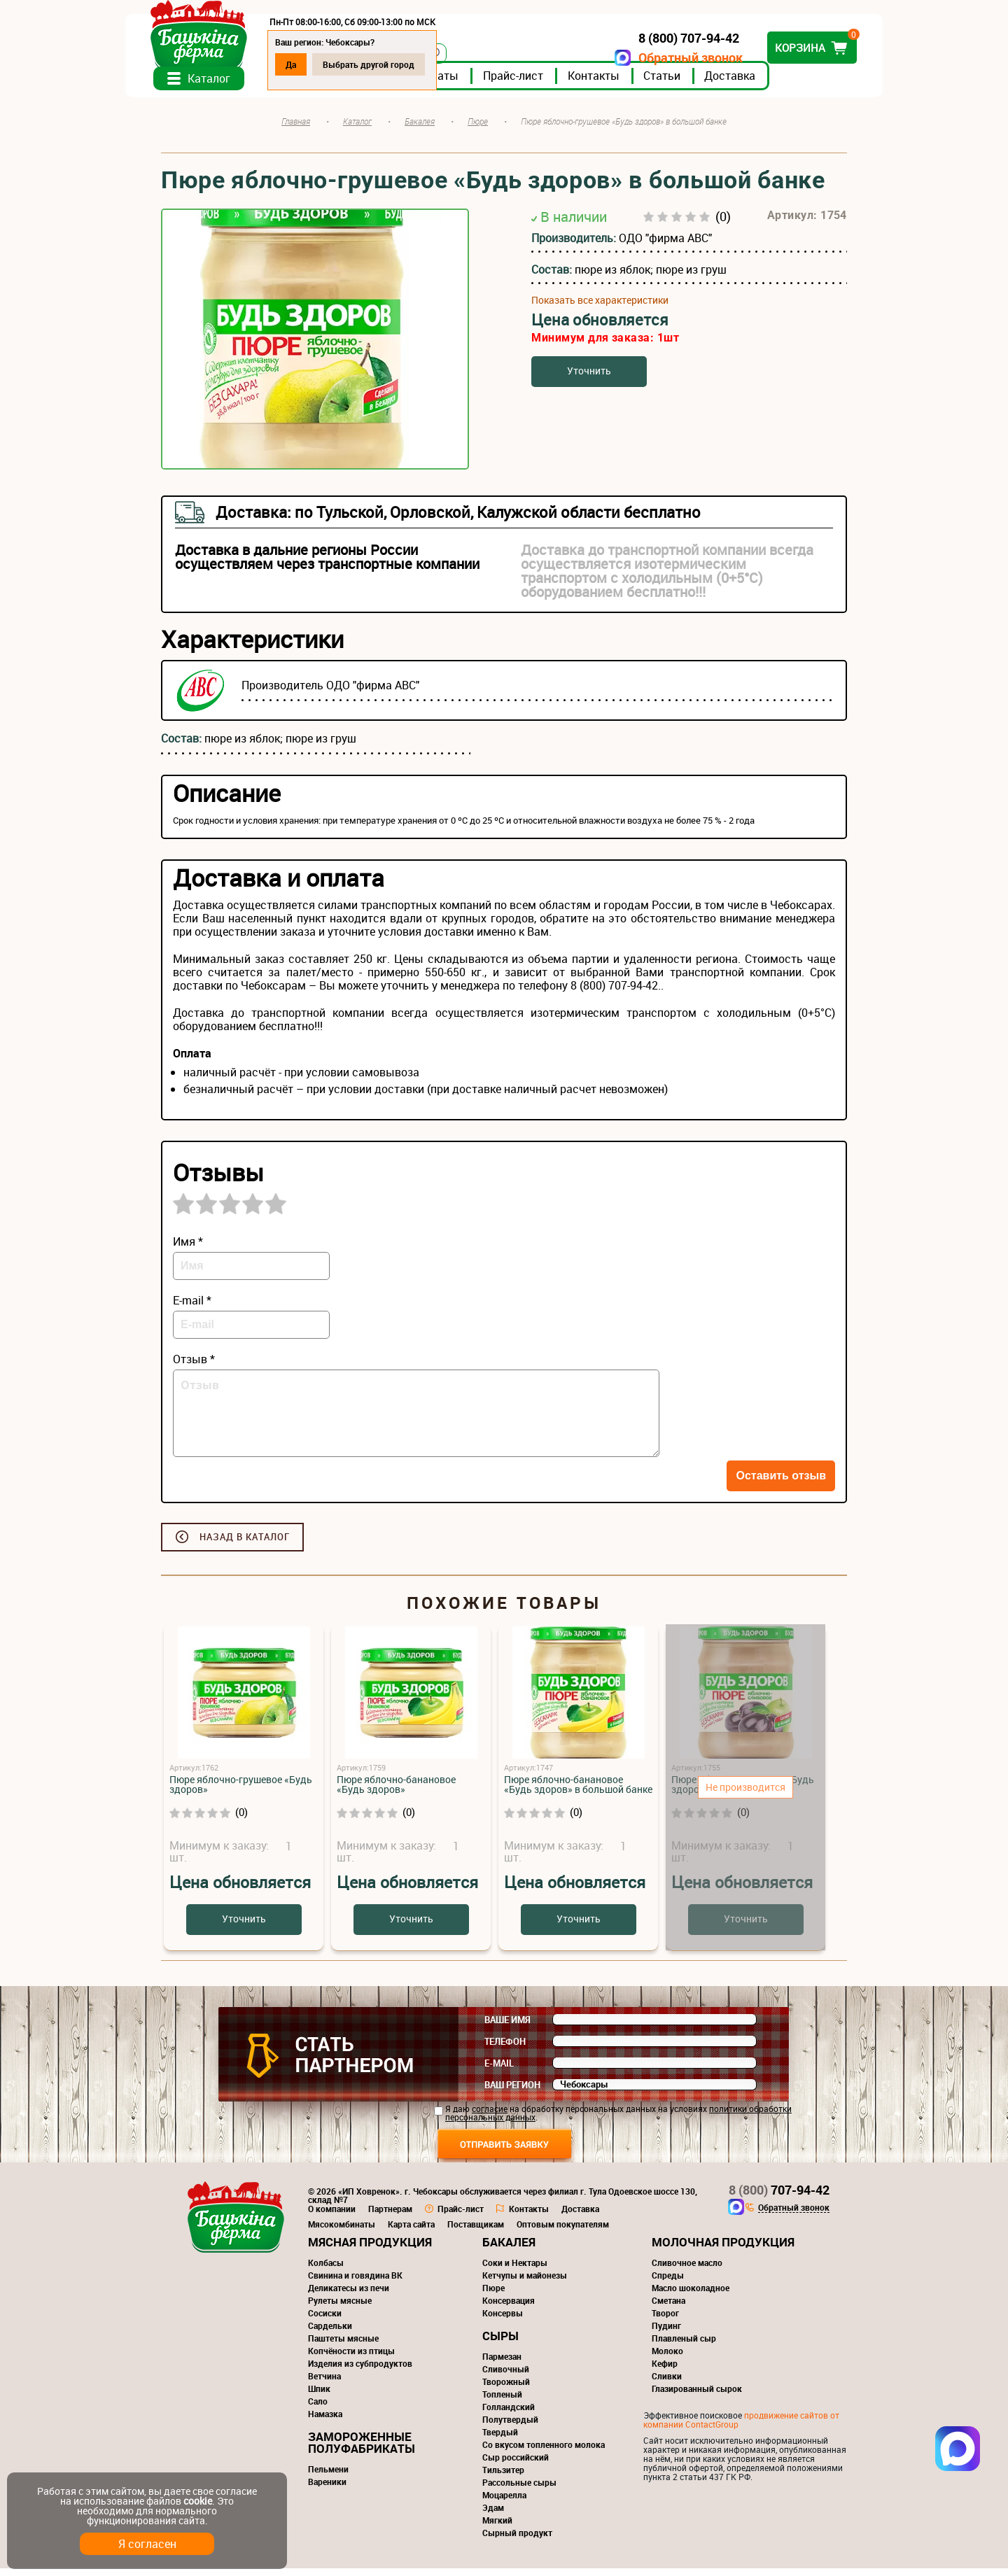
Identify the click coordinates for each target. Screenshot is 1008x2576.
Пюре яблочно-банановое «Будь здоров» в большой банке (578, 1791)
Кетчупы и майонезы (524, 2282)
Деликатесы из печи (348, 2295)
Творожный (506, 2389)
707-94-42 (779, 2197)
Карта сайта (411, 2231)
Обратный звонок (655, 57)
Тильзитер (503, 2477)
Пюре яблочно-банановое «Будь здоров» (396, 1791)
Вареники (327, 2489)
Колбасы (326, 2270)
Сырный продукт (517, 2540)
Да (326, 64)
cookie (197, 2500)
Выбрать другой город (404, 64)
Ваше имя (507, 2027)
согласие (489, 2116)
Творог (665, 2320)
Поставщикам (475, 2231)
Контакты (629, 83)
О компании (332, 2216)
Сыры (500, 2343)
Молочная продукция (723, 2249)
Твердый (500, 2439)
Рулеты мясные (340, 2308)
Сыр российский (515, 2464)
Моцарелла (504, 2502)
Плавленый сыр (684, 2345)
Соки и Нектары (514, 2270)
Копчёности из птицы (351, 2358)
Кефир (665, 2371)
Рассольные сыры (519, 2490)
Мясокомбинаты (341, 2231)
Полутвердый (510, 2427)
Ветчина (324, 2383)
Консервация (508, 2308)
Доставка (765, 83)
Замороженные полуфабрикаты (361, 2450)
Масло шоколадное (690, 2295)
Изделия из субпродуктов (360, 2371)
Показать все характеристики (599, 308)
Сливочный (505, 2376)
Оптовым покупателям (563, 2231)
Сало (318, 2408)
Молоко (667, 2358)
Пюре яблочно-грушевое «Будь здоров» (240, 1791)
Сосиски (325, 2320)
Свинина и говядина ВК (355, 2282)
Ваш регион (512, 2092)
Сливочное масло (687, 2270)
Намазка (325, 2421)
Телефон (505, 2049)
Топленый (502, 2401)
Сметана (668, 2308)
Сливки (667, 2383)
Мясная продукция (370, 2249)
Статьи (697, 83)
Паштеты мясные (343, 2345)
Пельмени (328, 2476)
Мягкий (497, 2527)
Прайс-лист (549, 83)
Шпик (319, 2396)
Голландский (508, 2414)
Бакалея (509, 2249)
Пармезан (502, 2364)
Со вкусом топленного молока (543, 2452)
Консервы (502, 2320)
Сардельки (330, 2333)
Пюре (493, 2295)
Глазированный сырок (697, 2396)
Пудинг (666, 2333)
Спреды (668, 2282)
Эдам (493, 2515)
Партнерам (390, 2216)
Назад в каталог (245, 1544)
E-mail (499, 2070)
